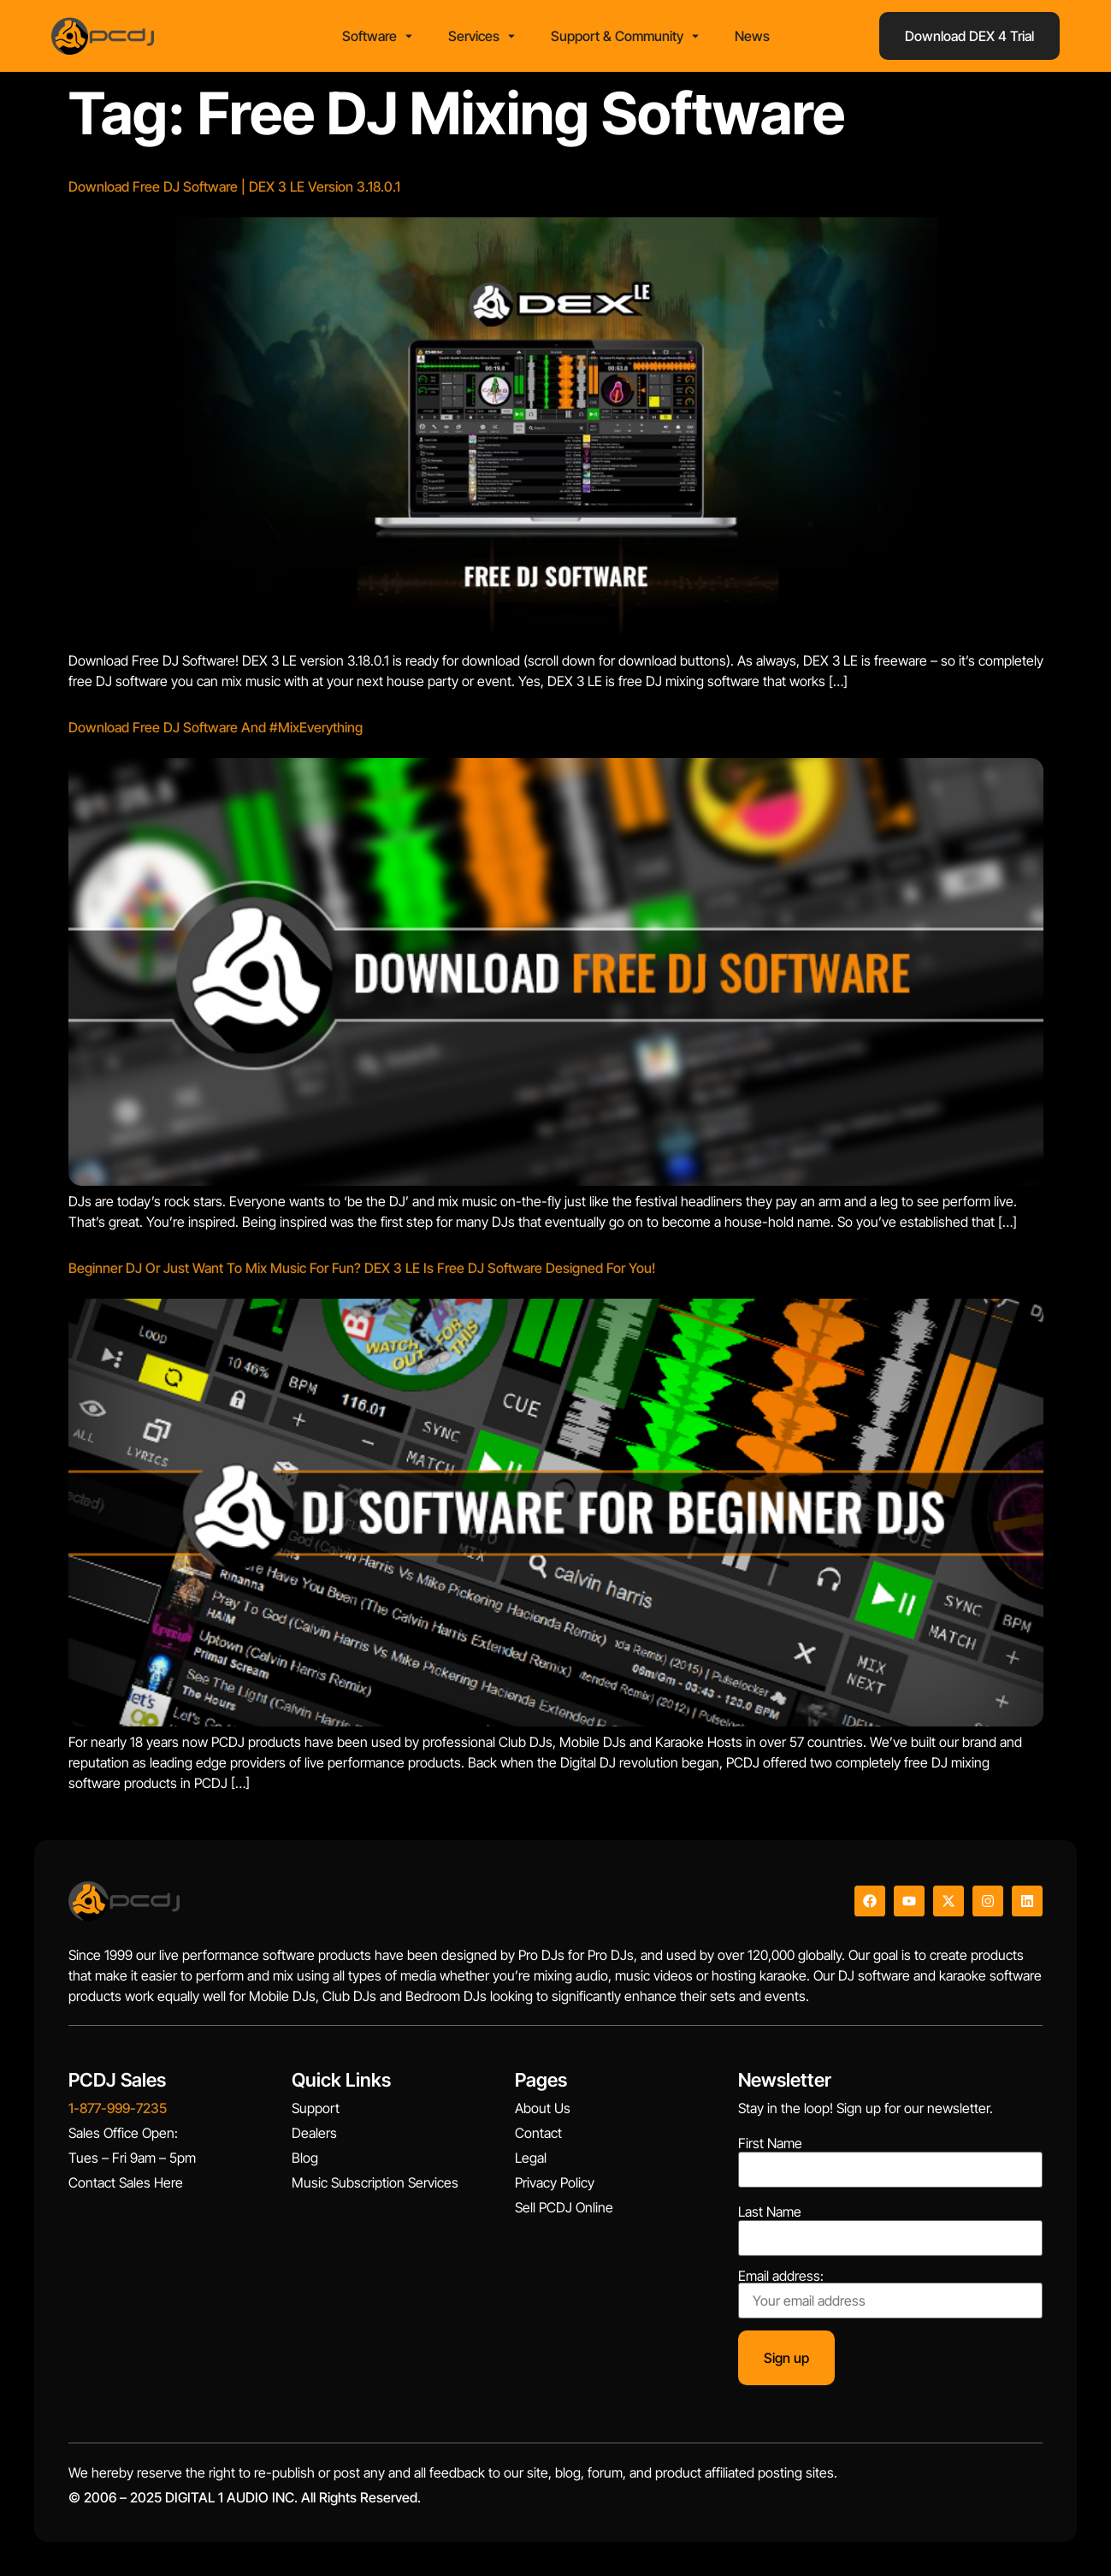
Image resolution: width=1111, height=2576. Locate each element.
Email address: (890, 2293)
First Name (770, 2143)
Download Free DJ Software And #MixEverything (215, 727)
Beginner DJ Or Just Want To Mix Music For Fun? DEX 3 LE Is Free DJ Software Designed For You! (361, 1267)
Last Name (769, 2211)
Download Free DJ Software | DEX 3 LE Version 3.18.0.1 (234, 186)
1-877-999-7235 (117, 2108)
